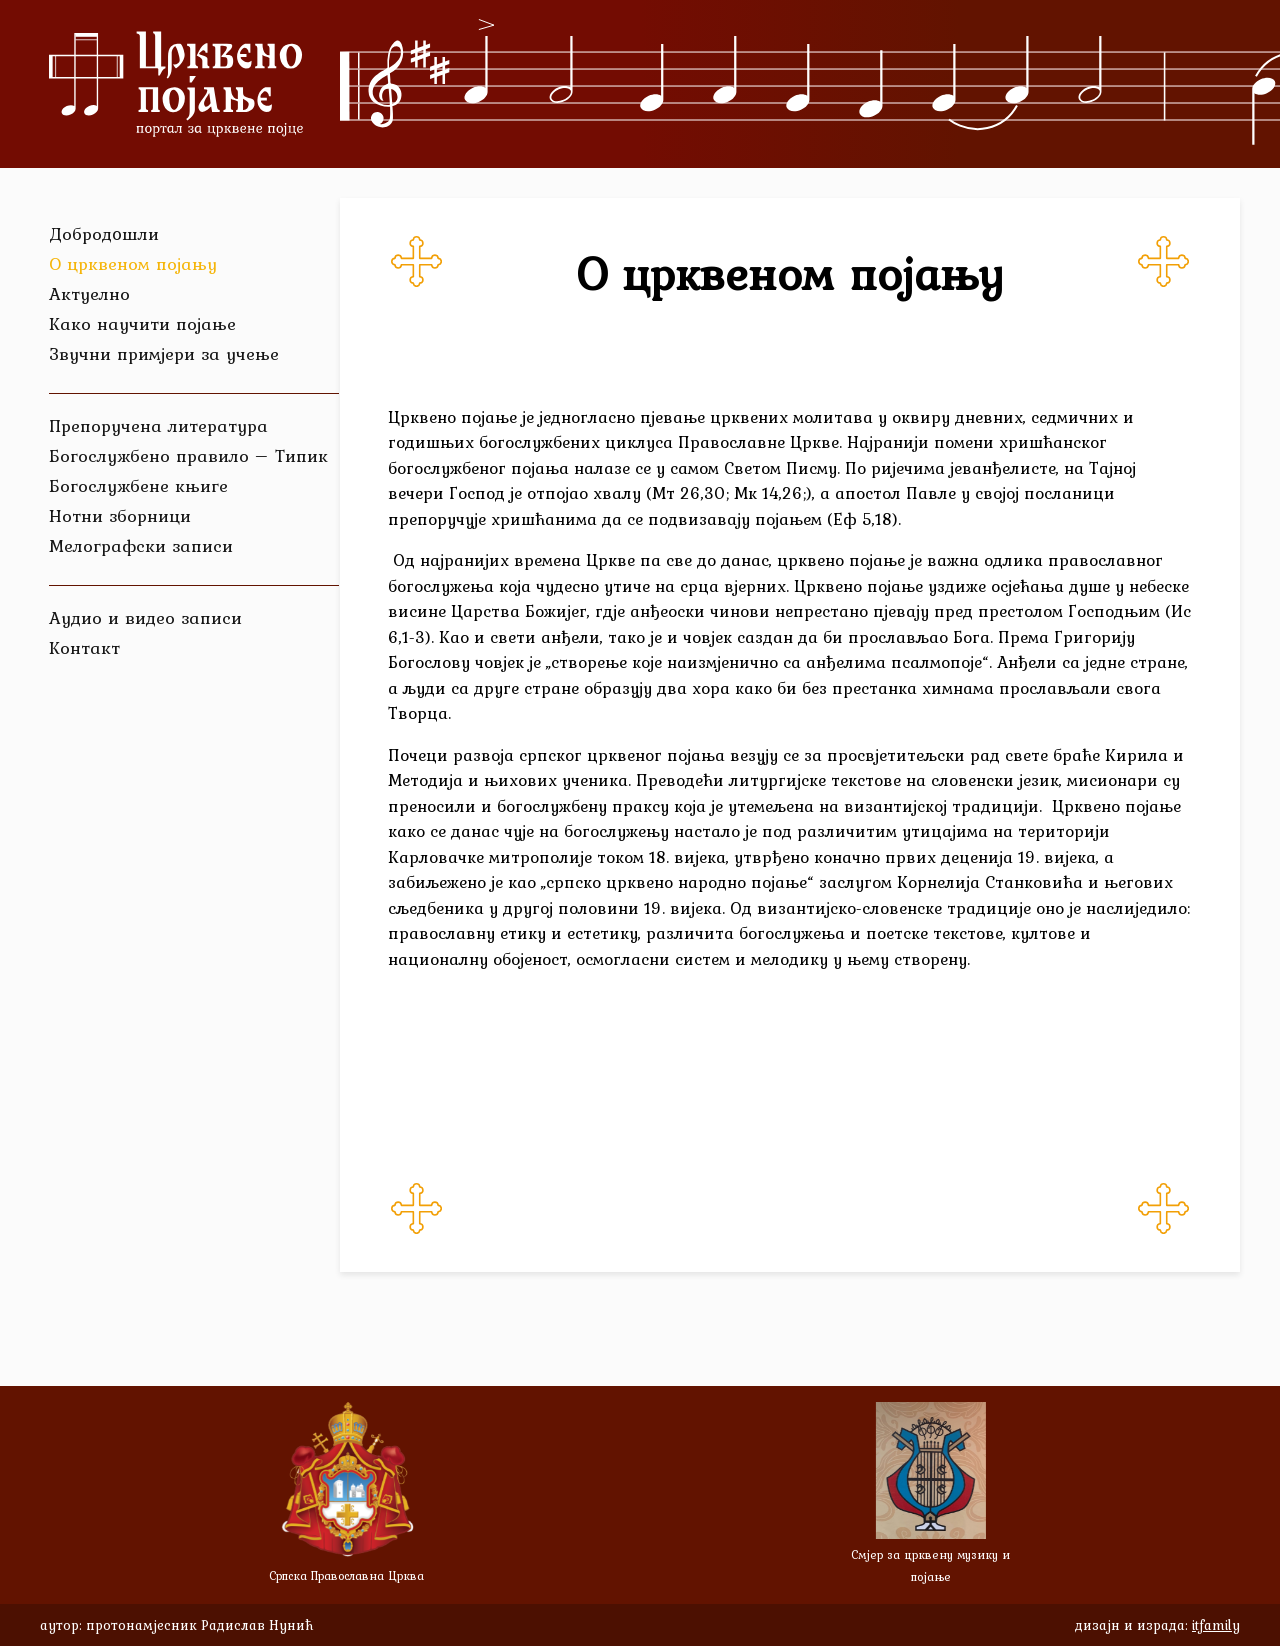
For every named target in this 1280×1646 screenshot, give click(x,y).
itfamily (1216, 1625)
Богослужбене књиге (138, 485)
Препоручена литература (158, 425)
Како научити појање (142, 323)
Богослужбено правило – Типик (188, 455)
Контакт (84, 647)
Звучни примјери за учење (164, 353)
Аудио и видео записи (145, 617)
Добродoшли (104, 233)
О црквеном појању (133, 263)
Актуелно (89, 293)
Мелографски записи (141, 545)
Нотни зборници (120, 515)
